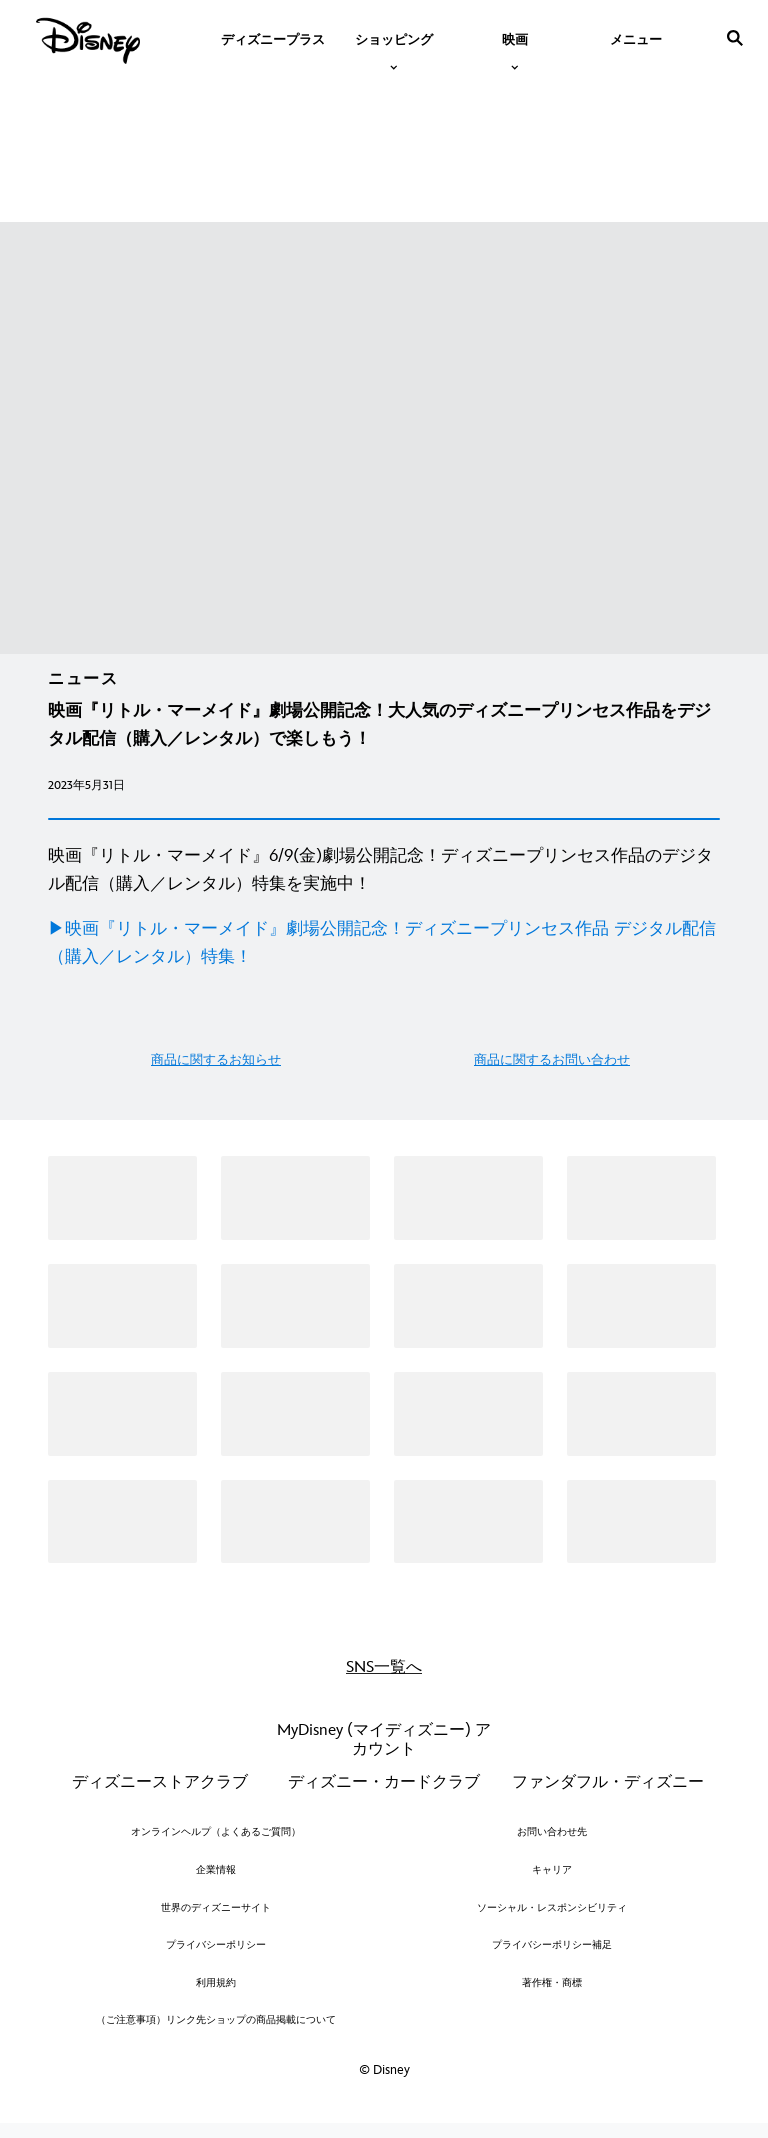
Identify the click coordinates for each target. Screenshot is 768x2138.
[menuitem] (273, 38)
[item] (394, 38)
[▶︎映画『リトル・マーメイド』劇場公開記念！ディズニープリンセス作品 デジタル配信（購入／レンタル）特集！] (384, 943)
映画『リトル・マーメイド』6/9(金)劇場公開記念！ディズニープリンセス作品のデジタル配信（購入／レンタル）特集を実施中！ (380, 870)
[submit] (735, 38)
